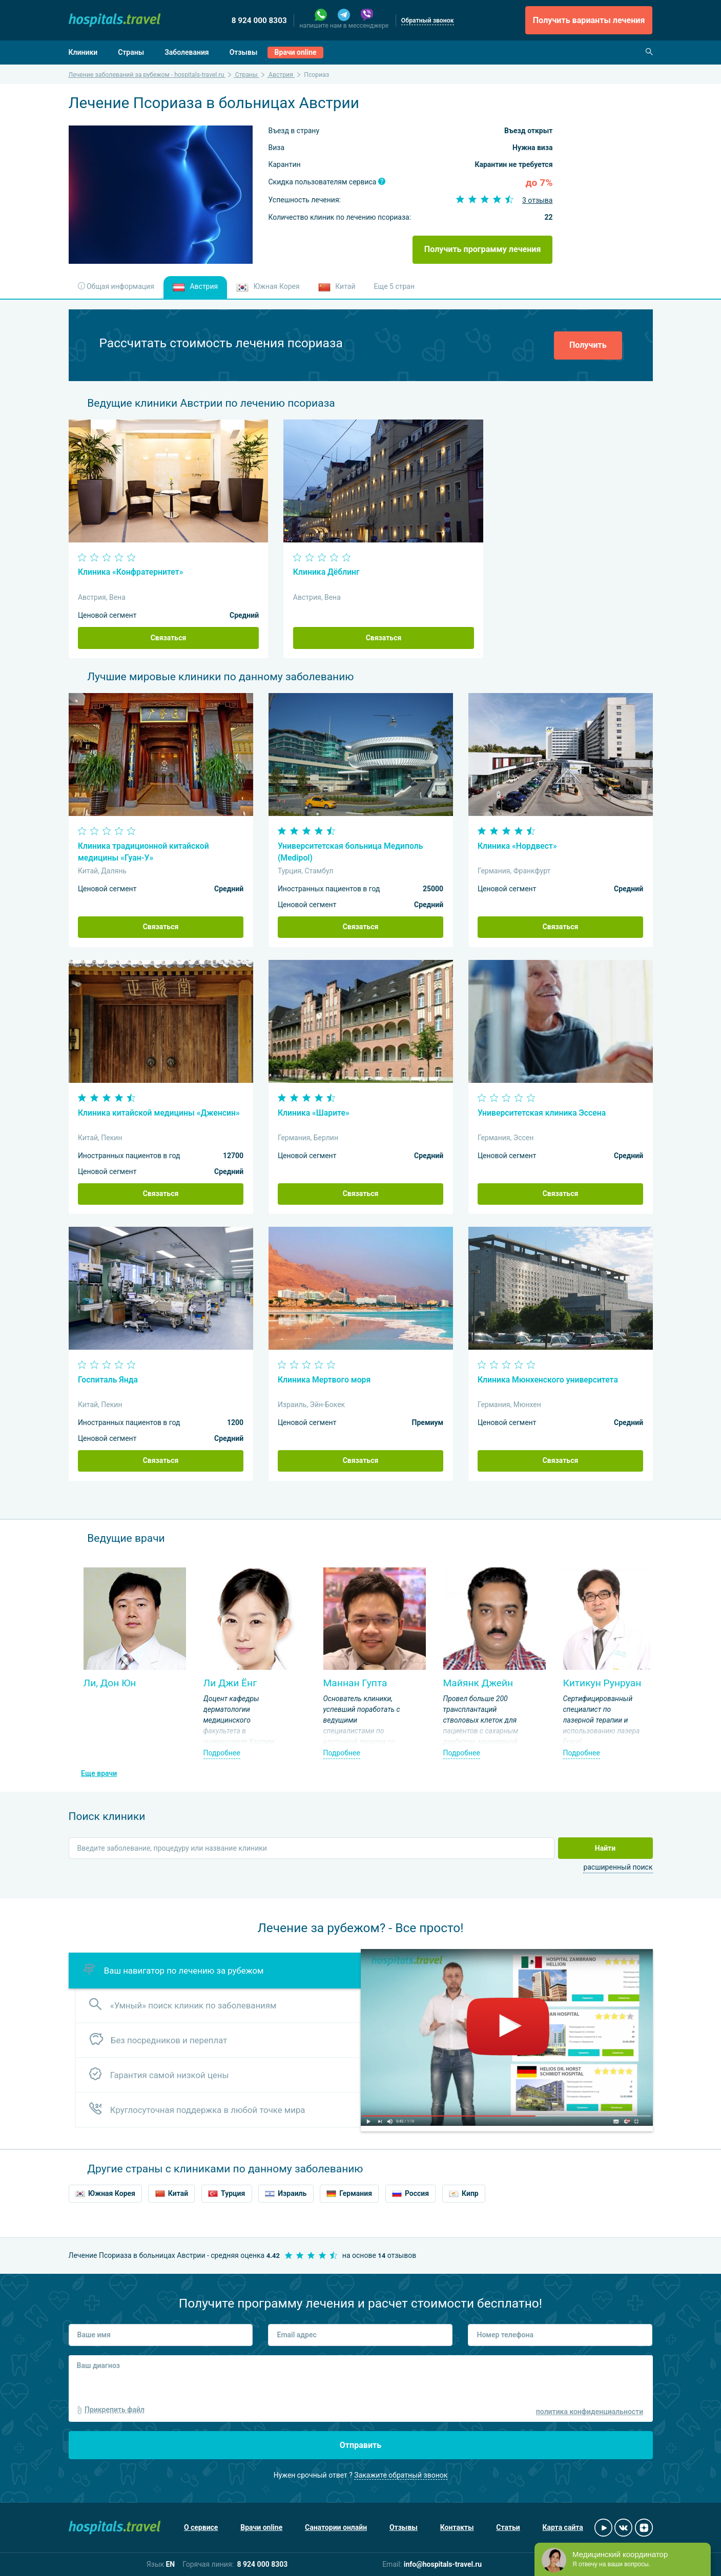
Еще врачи (99, 1773)
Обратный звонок (427, 20)
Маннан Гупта (355, 1683)
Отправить (361, 2445)
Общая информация (116, 286)
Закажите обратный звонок (400, 2475)
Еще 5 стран (394, 286)
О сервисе (201, 2527)
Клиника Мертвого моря (324, 1380)
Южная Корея (267, 287)
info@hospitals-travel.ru (443, 2564)
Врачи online (296, 52)
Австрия (195, 287)
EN (170, 2564)
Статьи (508, 2527)
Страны (131, 52)
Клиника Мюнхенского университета (548, 1380)
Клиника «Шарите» (313, 1113)
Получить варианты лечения (589, 20)
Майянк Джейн (478, 1683)
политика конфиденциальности (589, 2411)
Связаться (169, 638)
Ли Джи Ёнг (230, 1683)
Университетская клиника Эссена (542, 1113)
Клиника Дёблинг (326, 572)
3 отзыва (537, 200)
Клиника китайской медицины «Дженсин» (159, 1113)
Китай (337, 287)
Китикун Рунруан (602, 1683)
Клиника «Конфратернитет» (130, 572)
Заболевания (186, 52)
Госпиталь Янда (108, 1380)
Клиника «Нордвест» (517, 846)
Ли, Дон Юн (110, 1683)
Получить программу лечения (482, 249)
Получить (588, 345)
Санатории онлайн (336, 2527)
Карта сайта (563, 2527)
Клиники (83, 52)
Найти (605, 1848)
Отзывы (244, 52)
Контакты (457, 2527)
